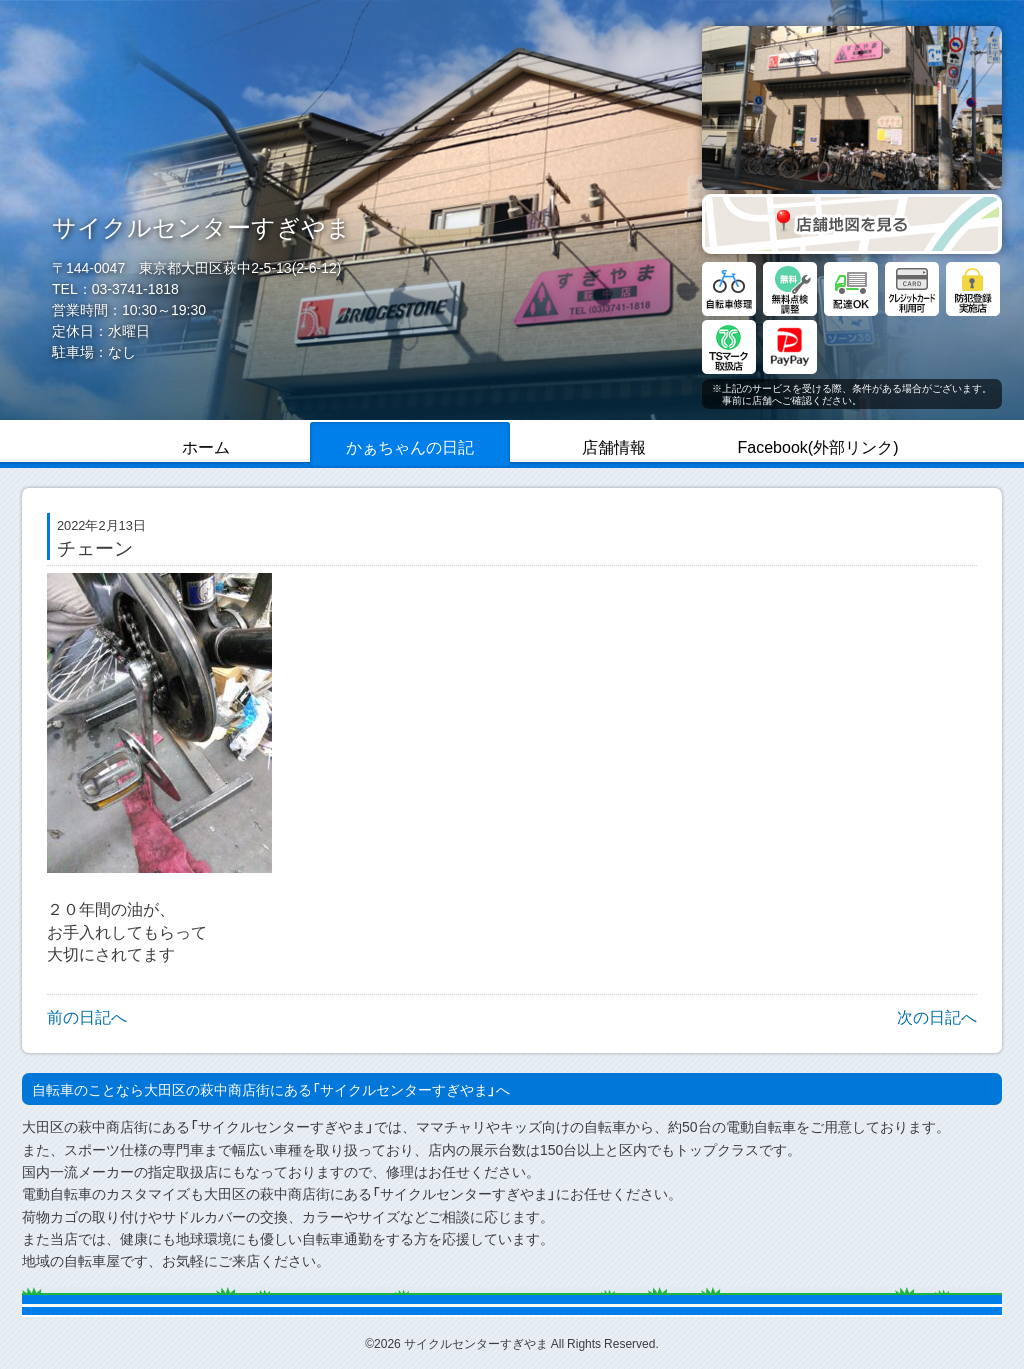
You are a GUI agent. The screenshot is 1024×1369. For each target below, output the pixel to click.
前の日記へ (87, 1016)
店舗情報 (614, 446)
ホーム (206, 446)
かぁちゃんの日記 (410, 446)
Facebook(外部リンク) (818, 446)
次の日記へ (937, 1016)
